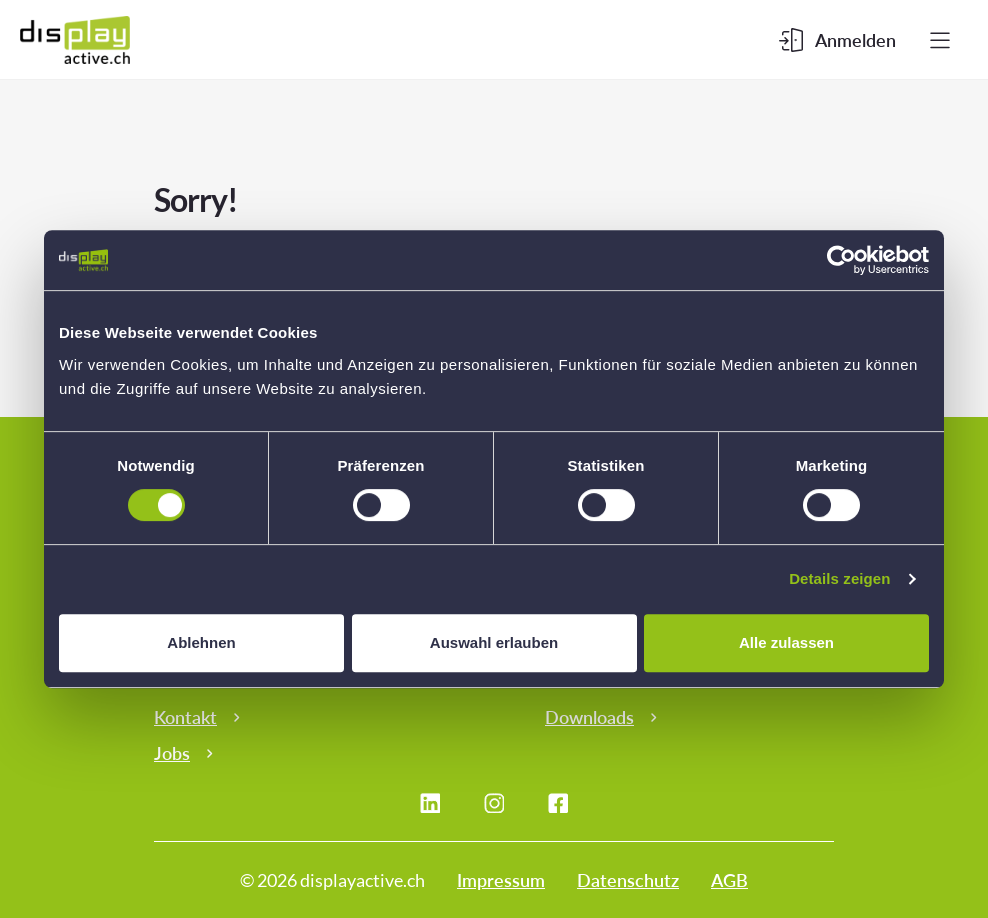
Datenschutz (628, 880)
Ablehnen (201, 642)
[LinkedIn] (430, 803)
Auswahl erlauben (494, 642)
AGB (729, 880)
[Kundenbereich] (837, 40)
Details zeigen (839, 578)
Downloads (589, 717)
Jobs (172, 753)
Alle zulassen (786, 642)
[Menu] (940, 40)
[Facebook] (558, 803)
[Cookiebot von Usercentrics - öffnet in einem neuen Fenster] (841, 260)
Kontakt (185, 717)
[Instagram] (494, 803)
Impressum (501, 880)
